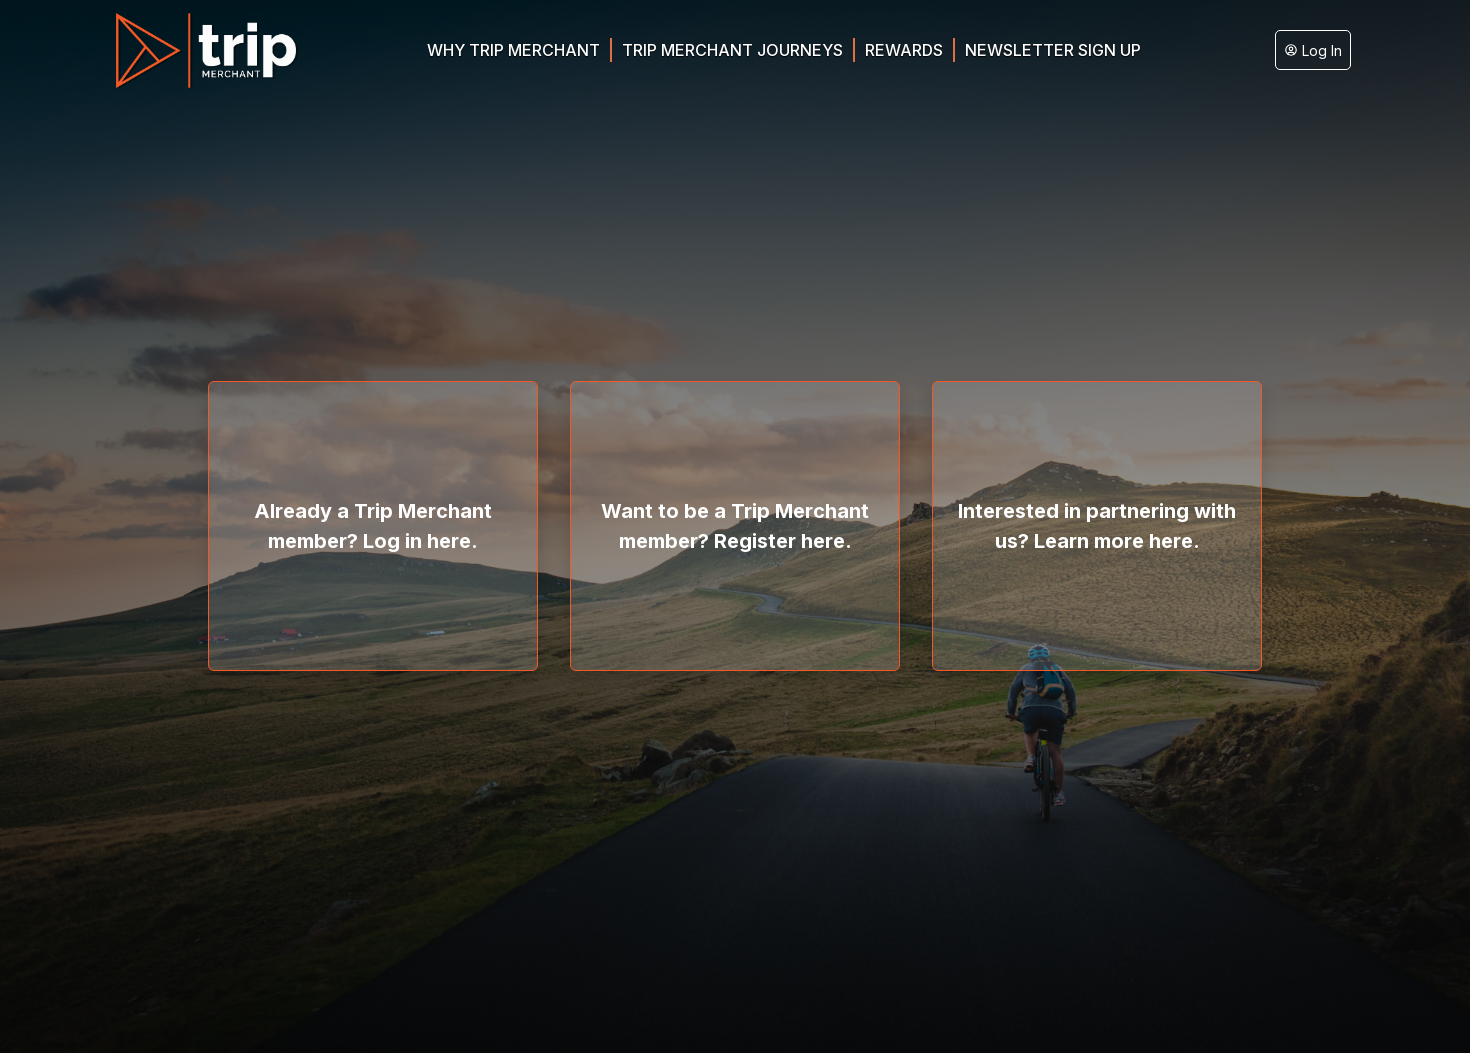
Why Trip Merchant (513, 50)
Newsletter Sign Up (1053, 50)
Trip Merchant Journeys (732, 50)
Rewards (904, 50)
